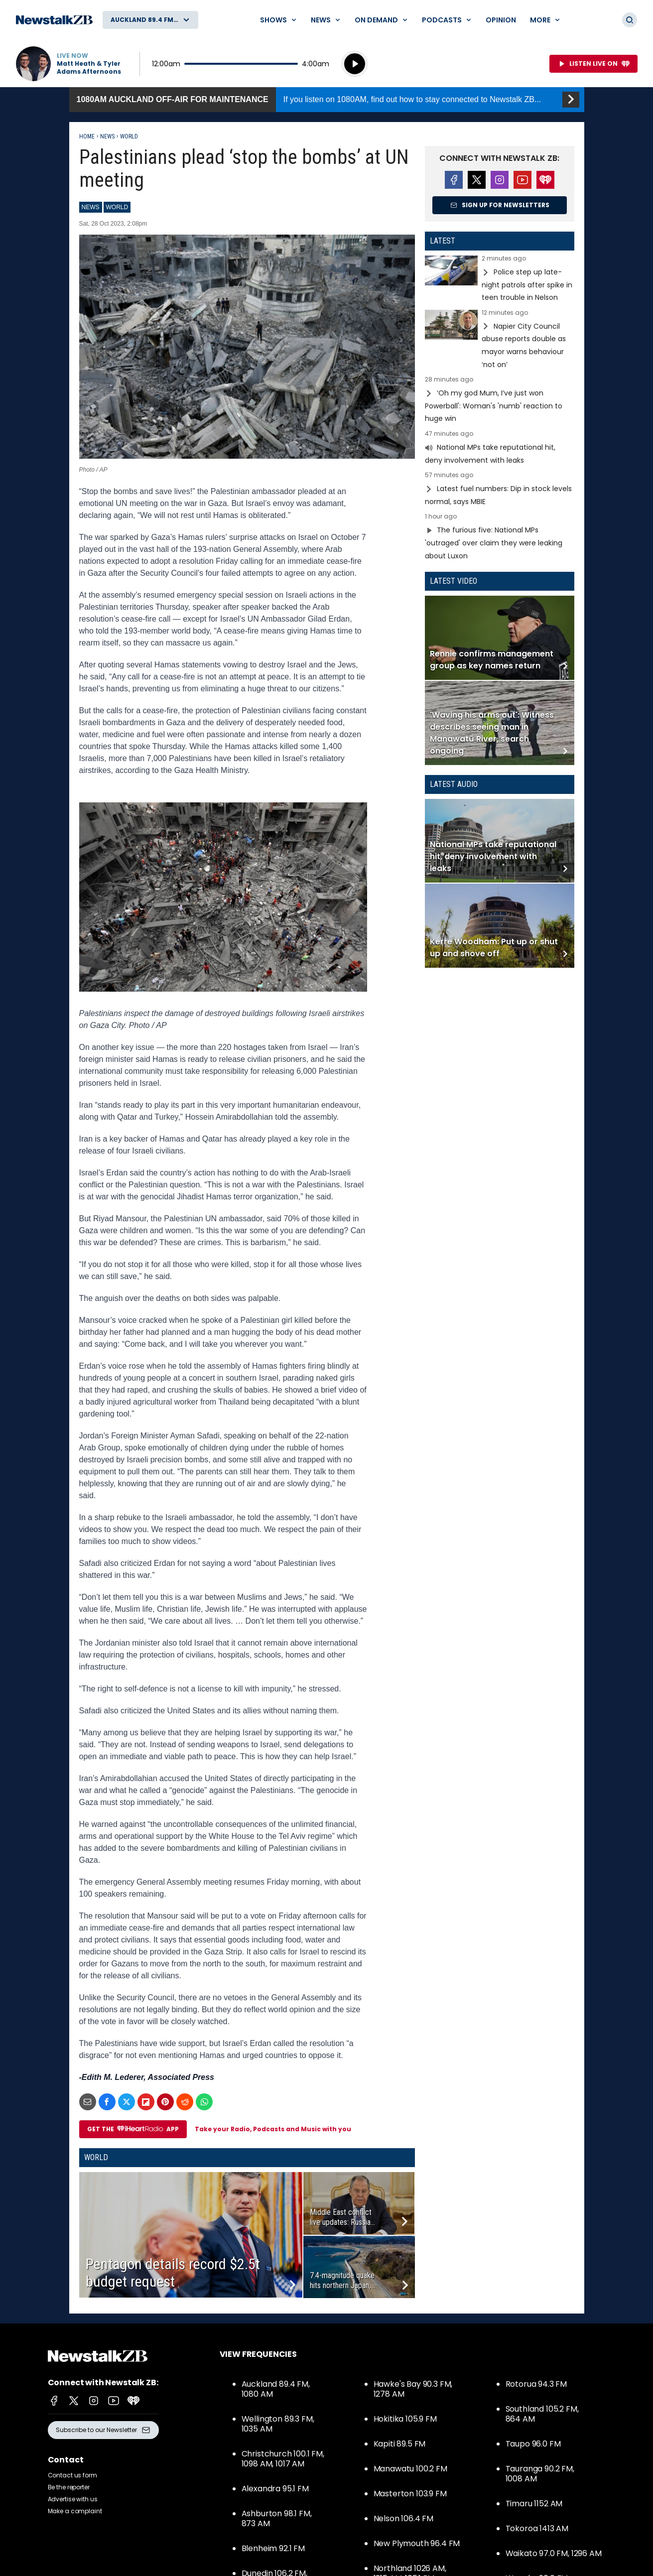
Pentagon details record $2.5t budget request (173, 2272)
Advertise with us (73, 2499)
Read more (499, 280)
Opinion (501, 20)
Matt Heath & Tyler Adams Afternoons (89, 68)
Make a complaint (75, 2511)
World (129, 136)
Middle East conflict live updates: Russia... (342, 2217)
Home (87, 136)
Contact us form (72, 2475)
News (107, 136)
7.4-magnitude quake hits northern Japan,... (342, 2280)
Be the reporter (69, 2487)
